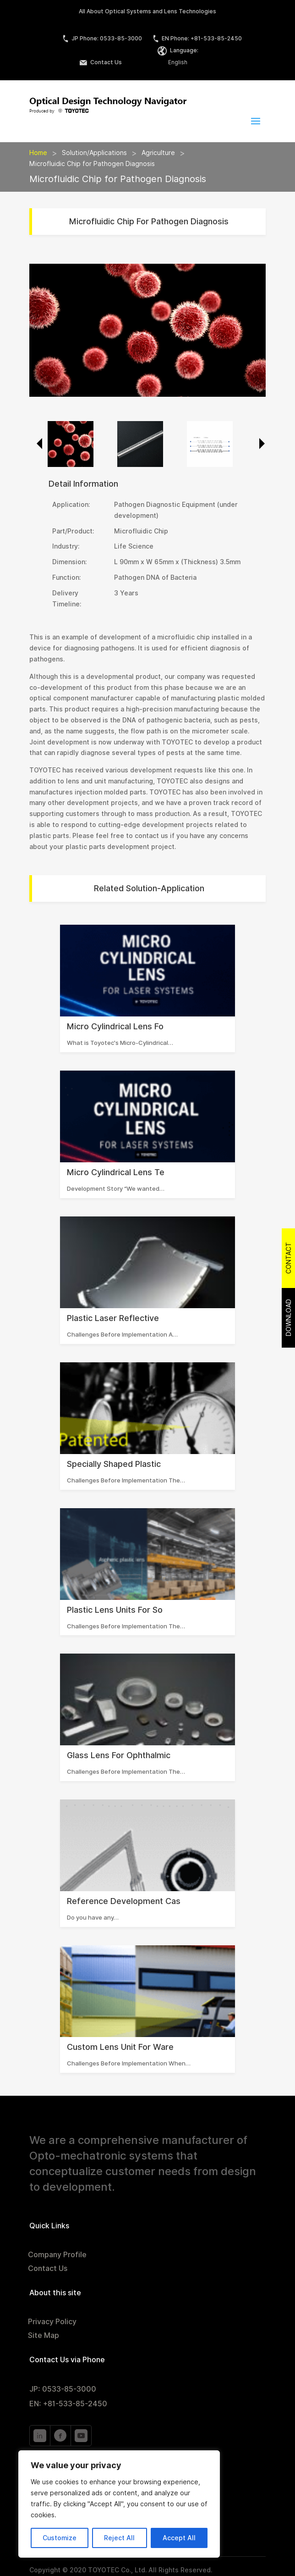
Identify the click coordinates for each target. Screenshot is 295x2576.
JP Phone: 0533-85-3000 (102, 38)
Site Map (43, 2336)
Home (38, 152)
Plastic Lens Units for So (115, 1610)
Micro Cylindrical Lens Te (115, 1172)
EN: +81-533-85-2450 (68, 2403)
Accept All (179, 2538)
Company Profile (57, 2255)
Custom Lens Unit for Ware (120, 2047)
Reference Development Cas (123, 1901)
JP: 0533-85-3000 (62, 2389)
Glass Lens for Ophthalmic (118, 1755)
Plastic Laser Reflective (113, 1318)
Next (259, 443)
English (177, 62)
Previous (36, 443)
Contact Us (101, 62)
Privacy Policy (52, 2322)
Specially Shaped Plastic (114, 1464)
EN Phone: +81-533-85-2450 (197, 38)
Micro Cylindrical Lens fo (115, 1026)
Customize (59, 2538)
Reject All (119, 2538)
